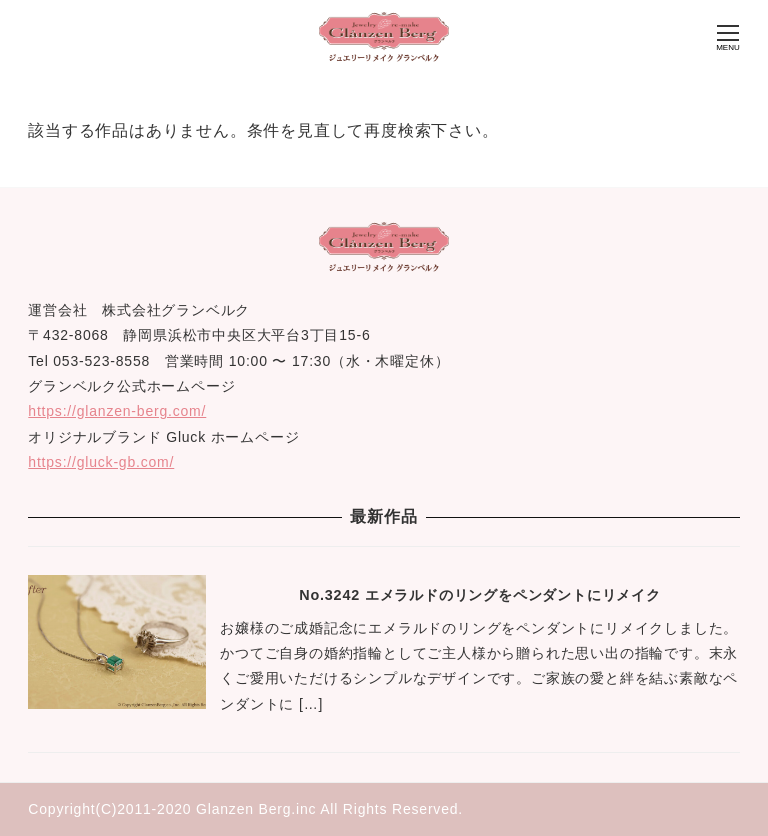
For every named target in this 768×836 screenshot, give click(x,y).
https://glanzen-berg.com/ (117, 411)
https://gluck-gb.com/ (101, 462)
